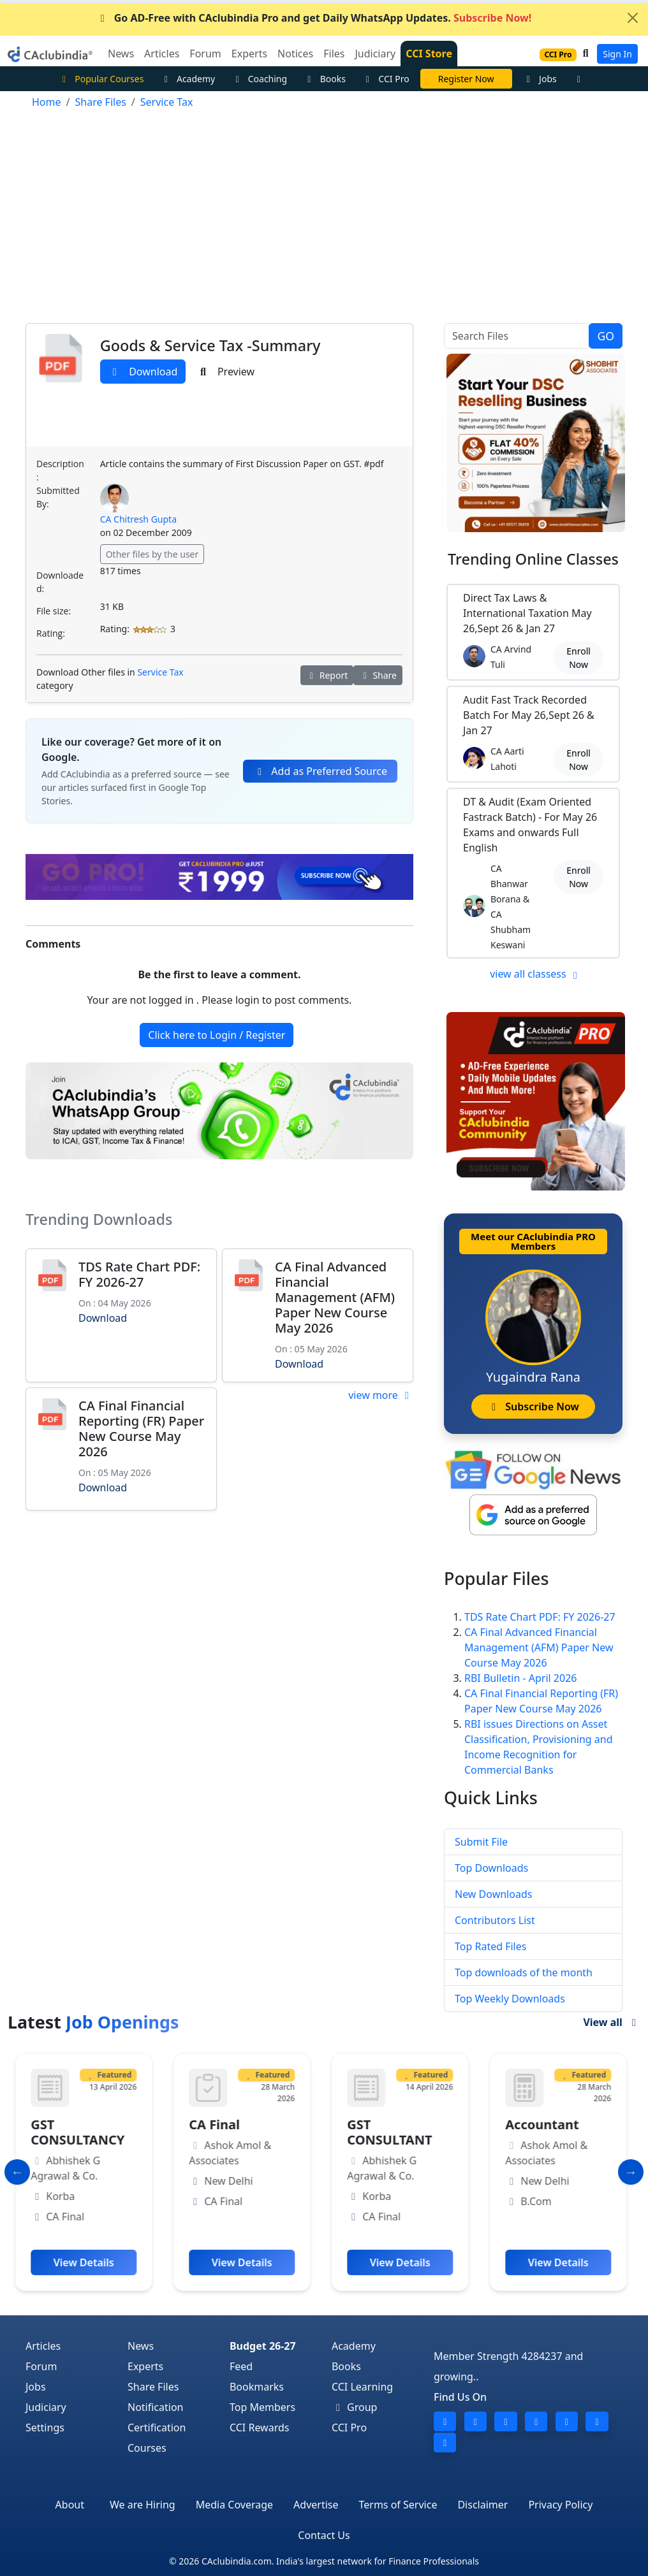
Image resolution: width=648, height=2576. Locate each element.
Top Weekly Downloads (510, 1999)
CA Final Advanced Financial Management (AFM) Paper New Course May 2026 (335, 1297)
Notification (156, 2407)
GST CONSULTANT (392, 2132)
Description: (60, 470)
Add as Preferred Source (320, 771)
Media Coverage (234, 2505)
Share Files (153, 2387)
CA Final (217, 2124)
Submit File (481, 1842)
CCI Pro (385, 79)
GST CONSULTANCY (81, 2132)
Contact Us (324, 2535)
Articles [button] (161, 54)
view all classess (536, 974)
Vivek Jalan (466, 79)
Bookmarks (257, 2387)
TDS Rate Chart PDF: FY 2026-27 (139, 1274)
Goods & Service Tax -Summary (210, 345)
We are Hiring (142, 2505)
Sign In (617, 54)
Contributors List (495, 1920)
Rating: (50, 633)
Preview (225, 372)
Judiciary (46, 2407)
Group (355, 2407)
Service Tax (160, 672)
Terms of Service (398, 2505)
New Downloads (493, 1894)
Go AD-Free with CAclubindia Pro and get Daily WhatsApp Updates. (314, 18)
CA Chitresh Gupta (138, 519)
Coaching (259, 79)
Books (325, 79)
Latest (93, 2022)
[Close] (632, 18)
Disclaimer (482, 2505)
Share (378, 675)
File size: (53, 611)
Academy (187, 79)
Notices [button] (295, 54)
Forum (41, 2366)
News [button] (121, 54)
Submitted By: (58, 497)
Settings (45, 2427)
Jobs (540, 79)
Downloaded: (60, 582)
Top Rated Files (490, 1946)
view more (380, 1395)
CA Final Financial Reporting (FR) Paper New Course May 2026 (141, 1428)
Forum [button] (205, 54)
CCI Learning (362, 2387)
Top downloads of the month (524, 1972)
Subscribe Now (532, 1407)
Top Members (262, 2407)
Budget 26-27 (263, 2346)
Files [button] (333, 54)
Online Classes (533, 559)
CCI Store (429, 54)
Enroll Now (578, 657)
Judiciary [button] (375, 54)
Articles (43, 2346)
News (141, 2346)
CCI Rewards (260, 2427)
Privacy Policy (560, 2505)
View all (611, 2022)
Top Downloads (491, 1868)
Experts (145, 2366)
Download (143, 372)
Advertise (315, 2505)
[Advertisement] (324, 218)
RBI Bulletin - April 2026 (520, 1678)
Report (327, 675)
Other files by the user (152, 554)
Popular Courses (101, 79)
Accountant (545, 2124)
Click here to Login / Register (216, 1035)
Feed (241, 2366)
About (69, 2505)
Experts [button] (249, 54)
